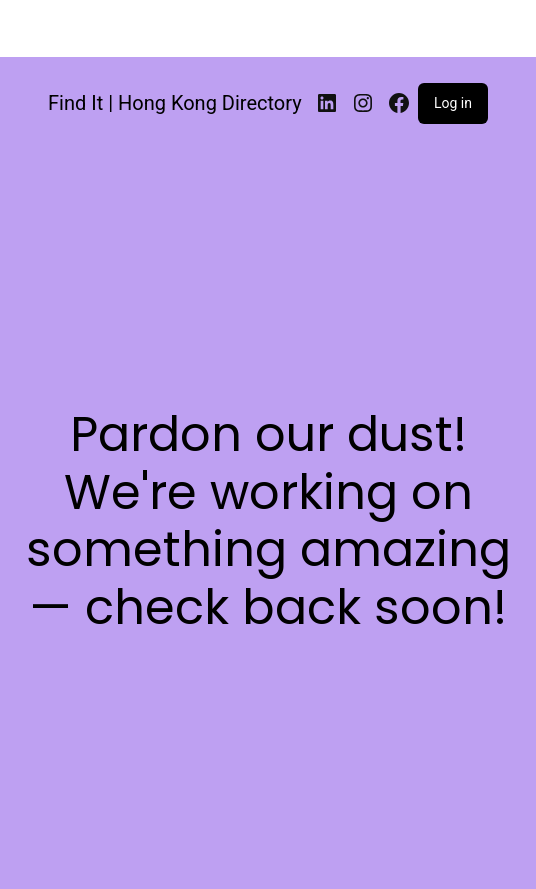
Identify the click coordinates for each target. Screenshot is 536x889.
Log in (453, 103)
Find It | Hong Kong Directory (175, 103)
